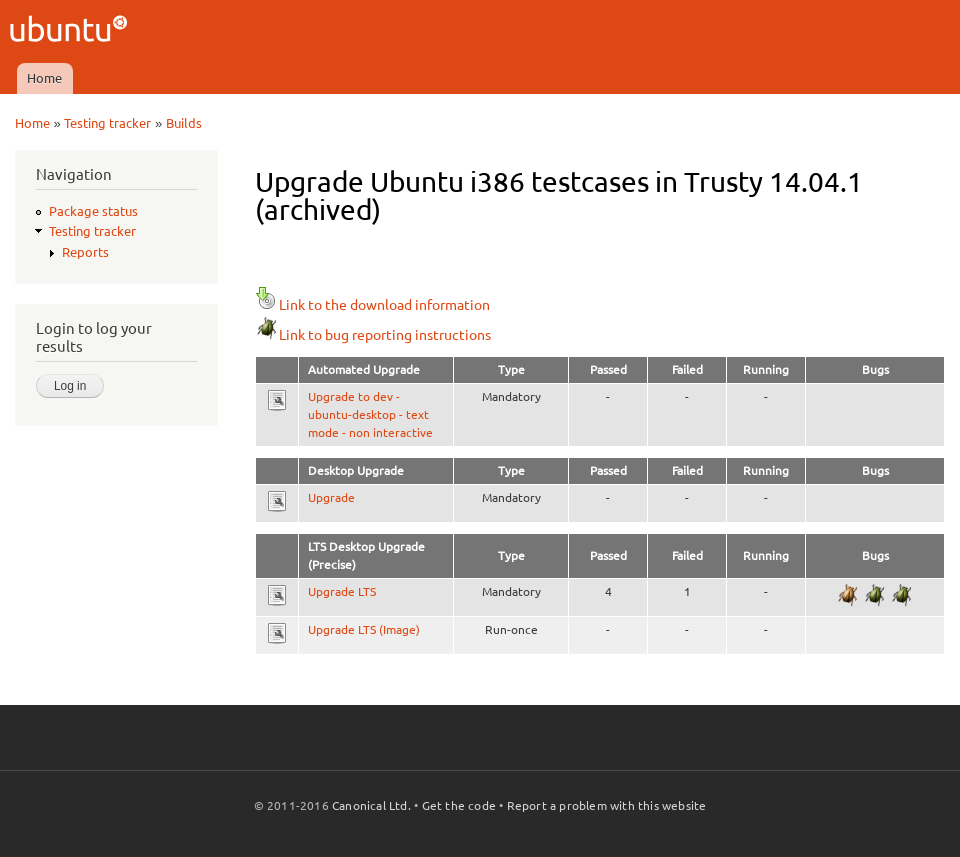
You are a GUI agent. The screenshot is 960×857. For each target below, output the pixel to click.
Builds (184, 123)
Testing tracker (107, 123)
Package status (93, 211)
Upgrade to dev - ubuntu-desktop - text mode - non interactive (370, 414)
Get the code (459, 805)
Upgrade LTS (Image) (364, 629)
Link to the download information (372, 305)
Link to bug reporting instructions (373, 335)
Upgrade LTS (342, 591)
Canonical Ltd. (371, 805)
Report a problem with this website (607, 805)
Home (44, 78)
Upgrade (331, 497)
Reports (85, 252)
